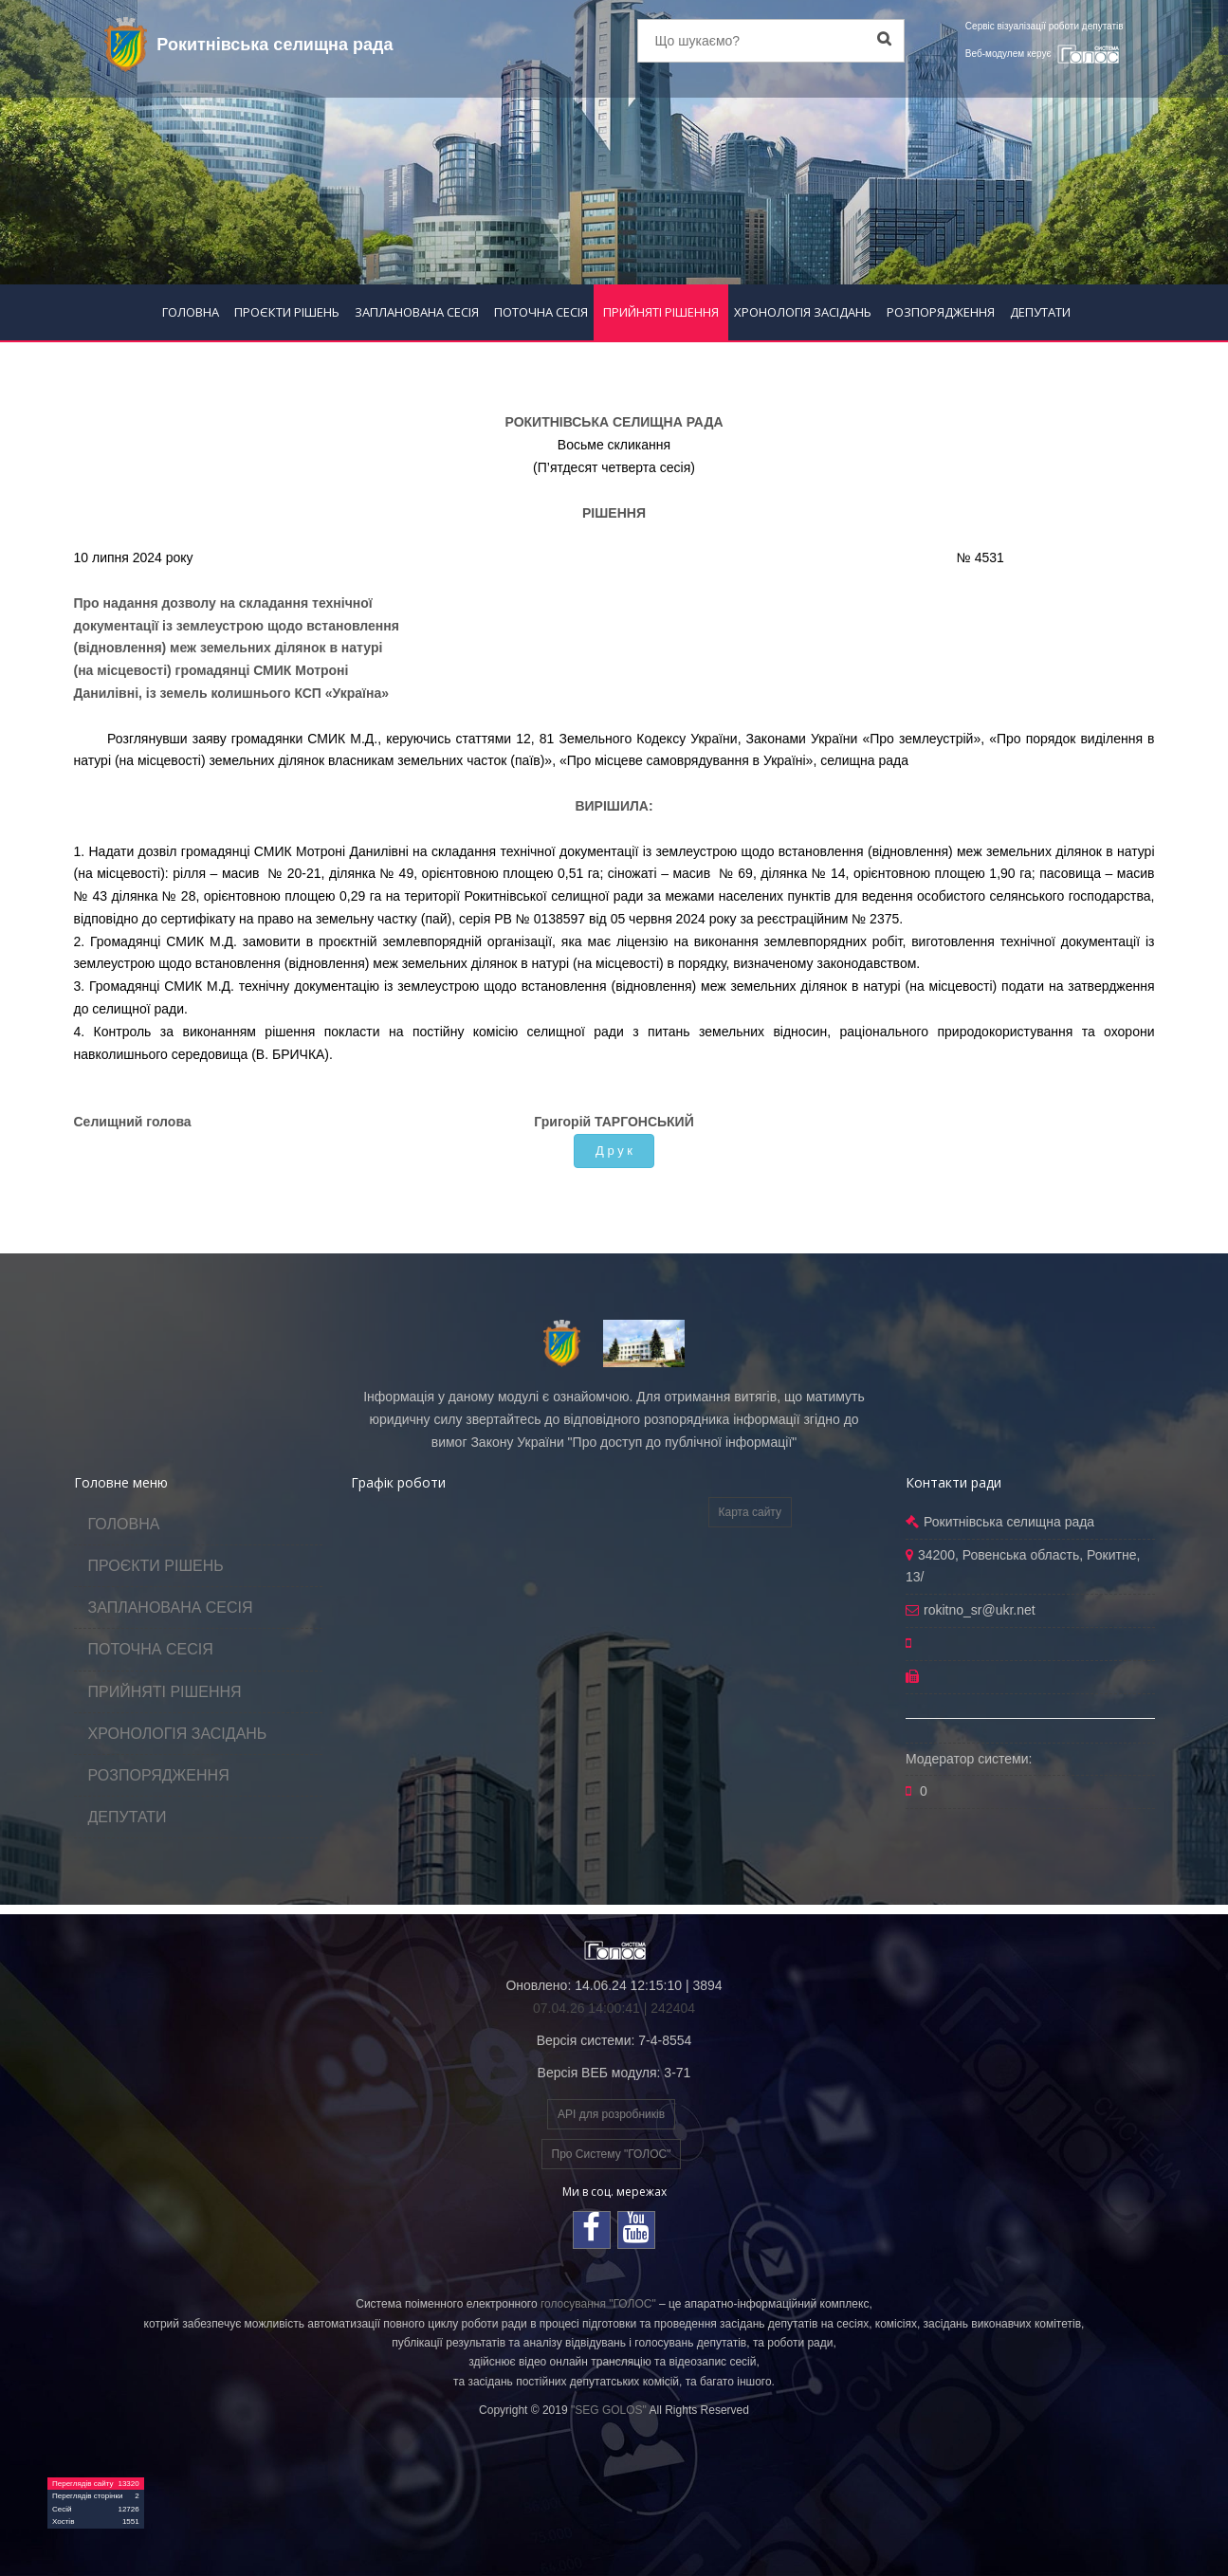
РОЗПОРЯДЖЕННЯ (941, 311)
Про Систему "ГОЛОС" (611, 2154)
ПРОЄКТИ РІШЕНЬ (286, 311)
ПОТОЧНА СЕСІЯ (541, 311)
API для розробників (611, 2114)
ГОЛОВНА (190, 311)
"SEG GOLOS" (609, 2410)
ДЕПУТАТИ (1040, 311)
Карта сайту (750, 1512)
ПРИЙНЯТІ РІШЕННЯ (661, 311)
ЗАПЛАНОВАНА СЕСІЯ (417, 311)
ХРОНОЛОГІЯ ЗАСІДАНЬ (802, 311)
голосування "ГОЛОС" (598, 2304)
